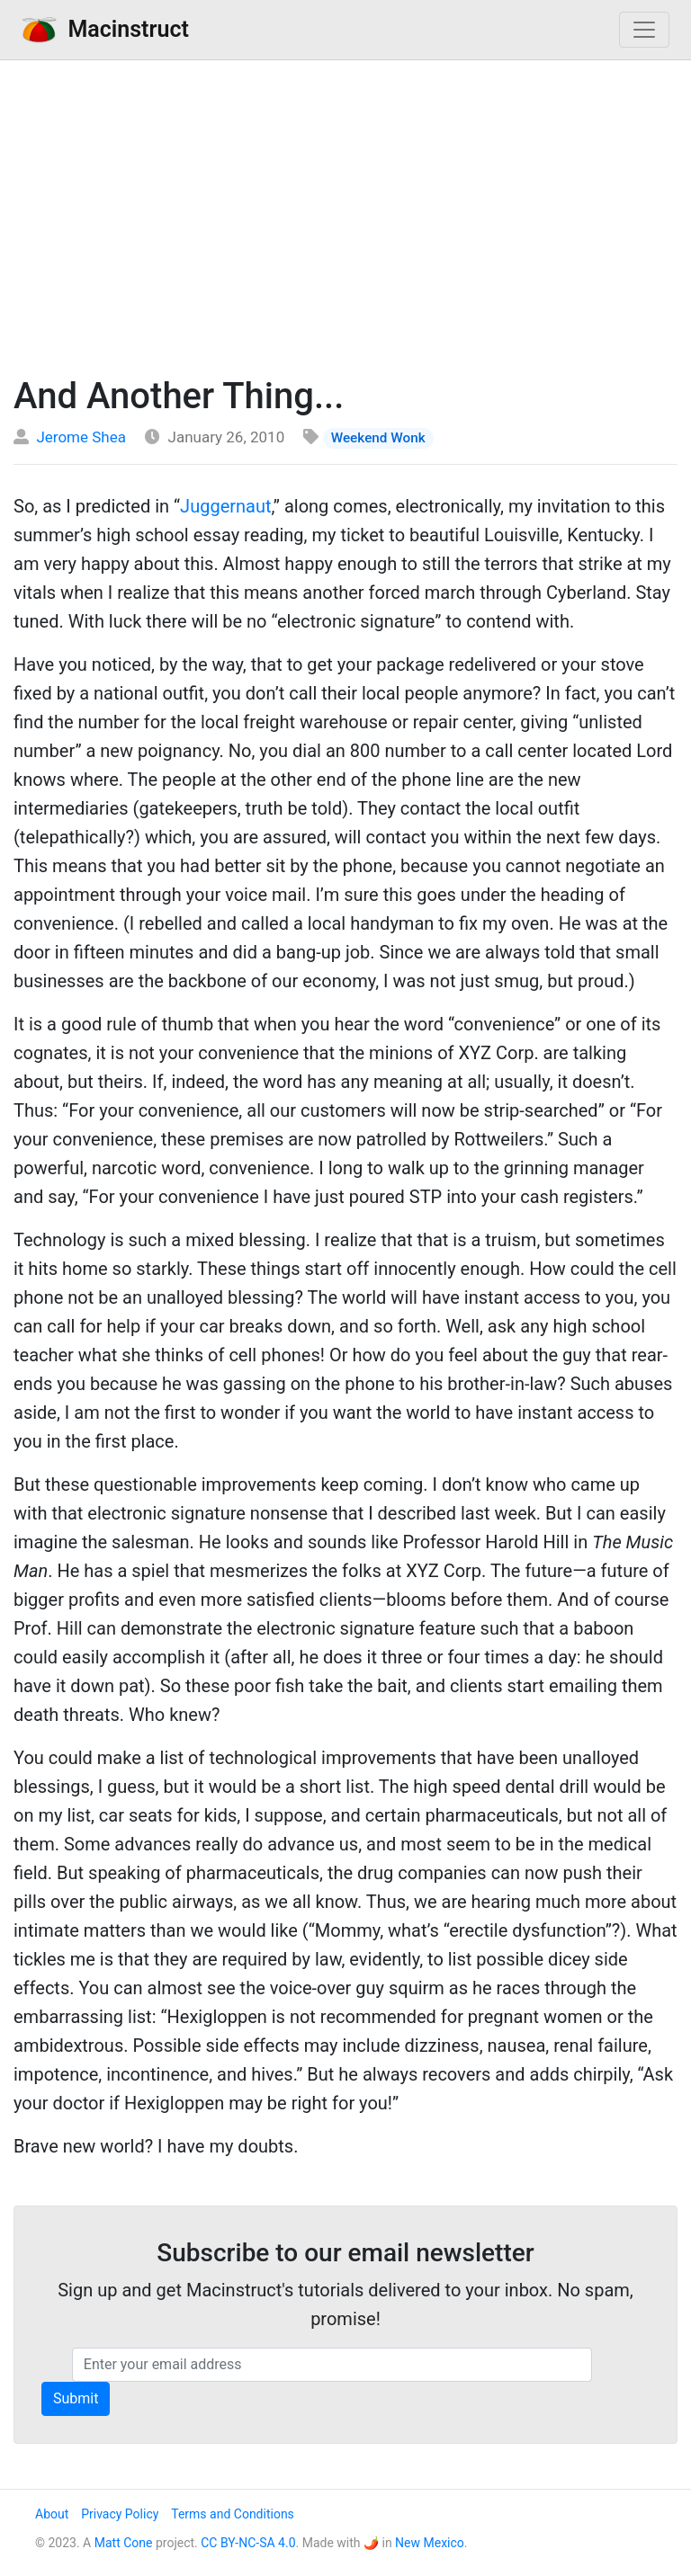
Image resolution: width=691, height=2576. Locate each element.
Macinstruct (105, 29)
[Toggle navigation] (644, 30)
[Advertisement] (345, 213)
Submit (75, 2398)
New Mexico (429, 2543)
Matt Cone (123, 2543)
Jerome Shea (81, 437)
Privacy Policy (119, 2514)
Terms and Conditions (232, 2514)
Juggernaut (225, 506)
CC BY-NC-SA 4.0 (248, 2543)
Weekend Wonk (378, 438)
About (51, 2514)
